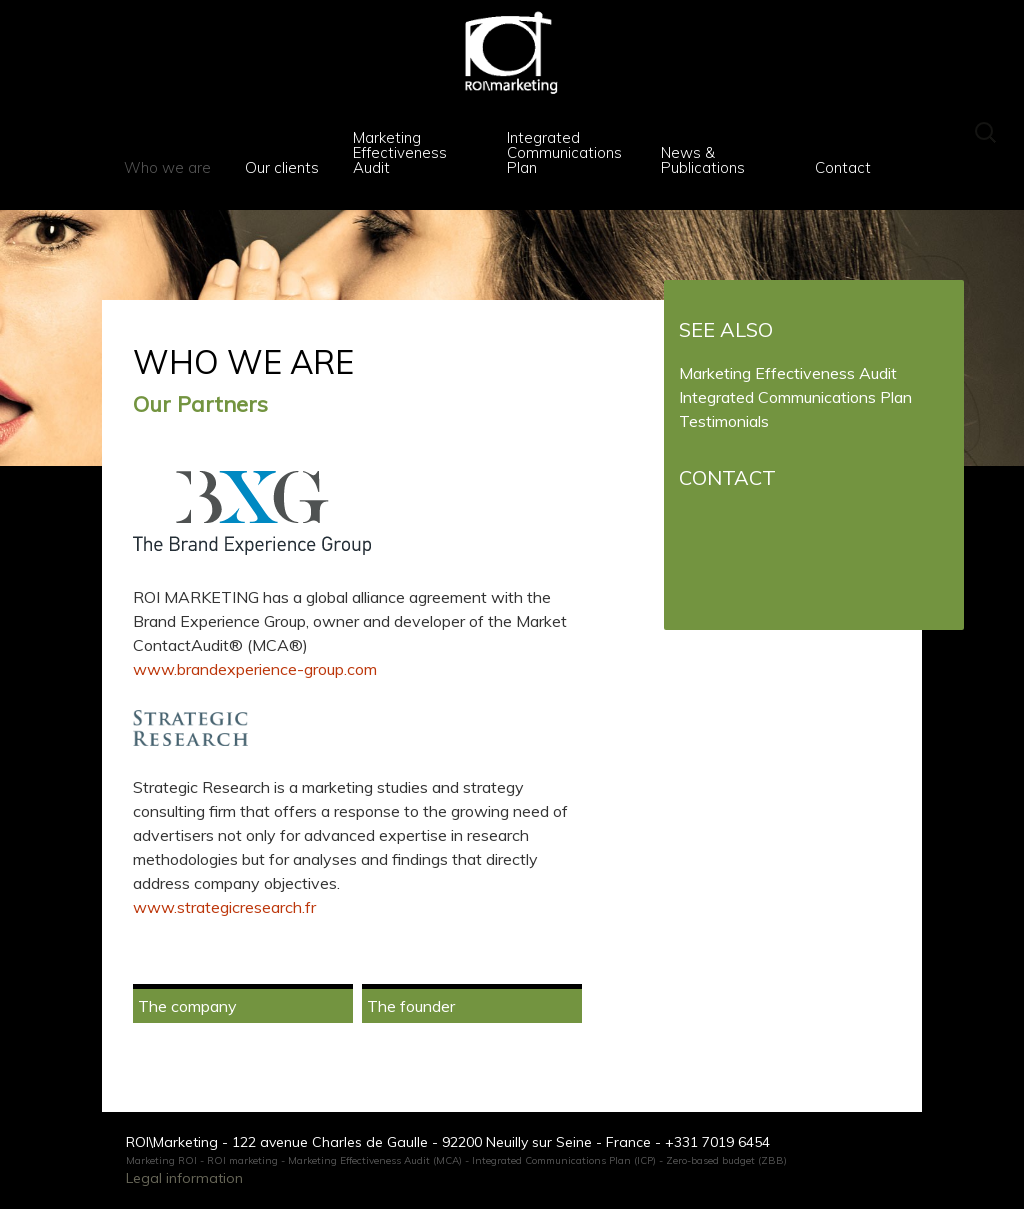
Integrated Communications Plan (564, 152)
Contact (843, 167)
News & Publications (703, 160)
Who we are (167, 167)
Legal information (184, 1178)
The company (187, 1006)
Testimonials (724, 421)
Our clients (282, 167)
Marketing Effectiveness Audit (400, 152)
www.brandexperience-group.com (255, 669)
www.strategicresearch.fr (224, 907)
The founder (411, 1006)
